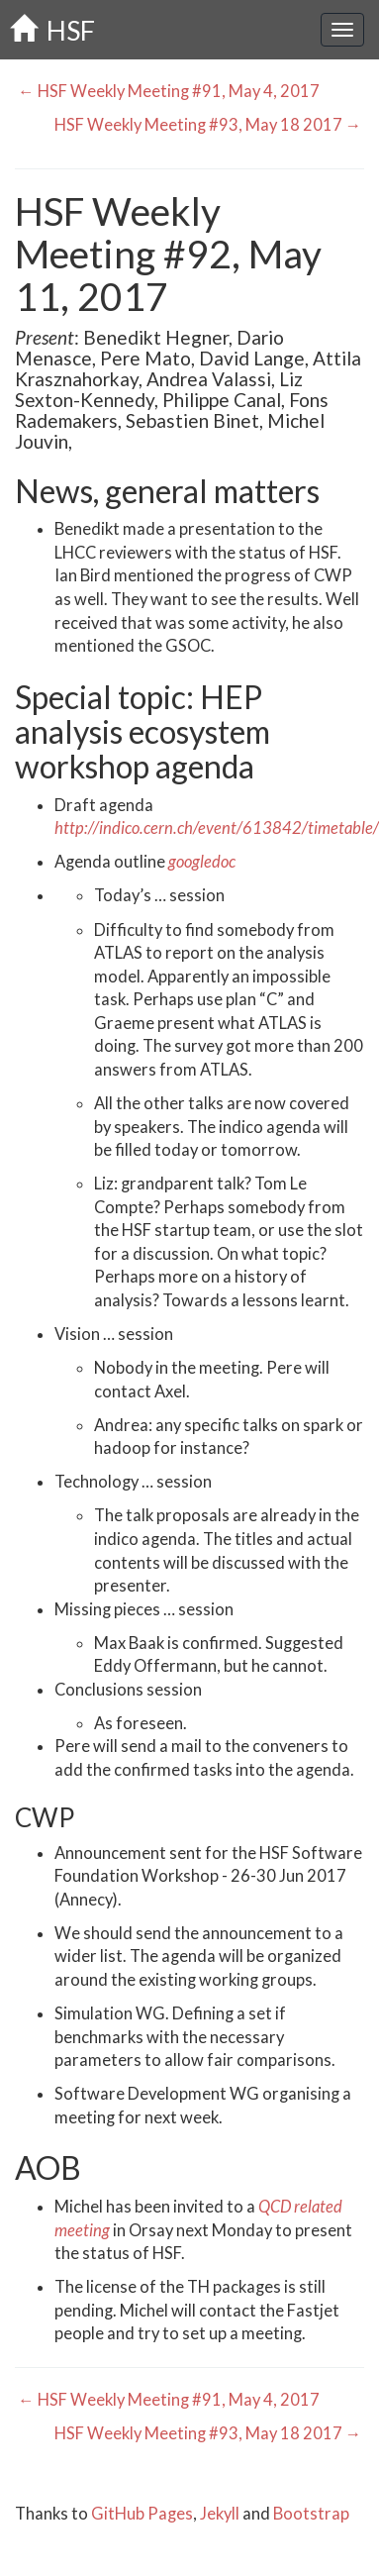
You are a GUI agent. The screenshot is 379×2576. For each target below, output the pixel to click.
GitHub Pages (142, 2514)
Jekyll (219, 2514)
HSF (52, 30)
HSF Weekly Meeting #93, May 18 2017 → (209, 125)
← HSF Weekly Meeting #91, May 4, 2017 (167, 91)
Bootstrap (311, 2514)
